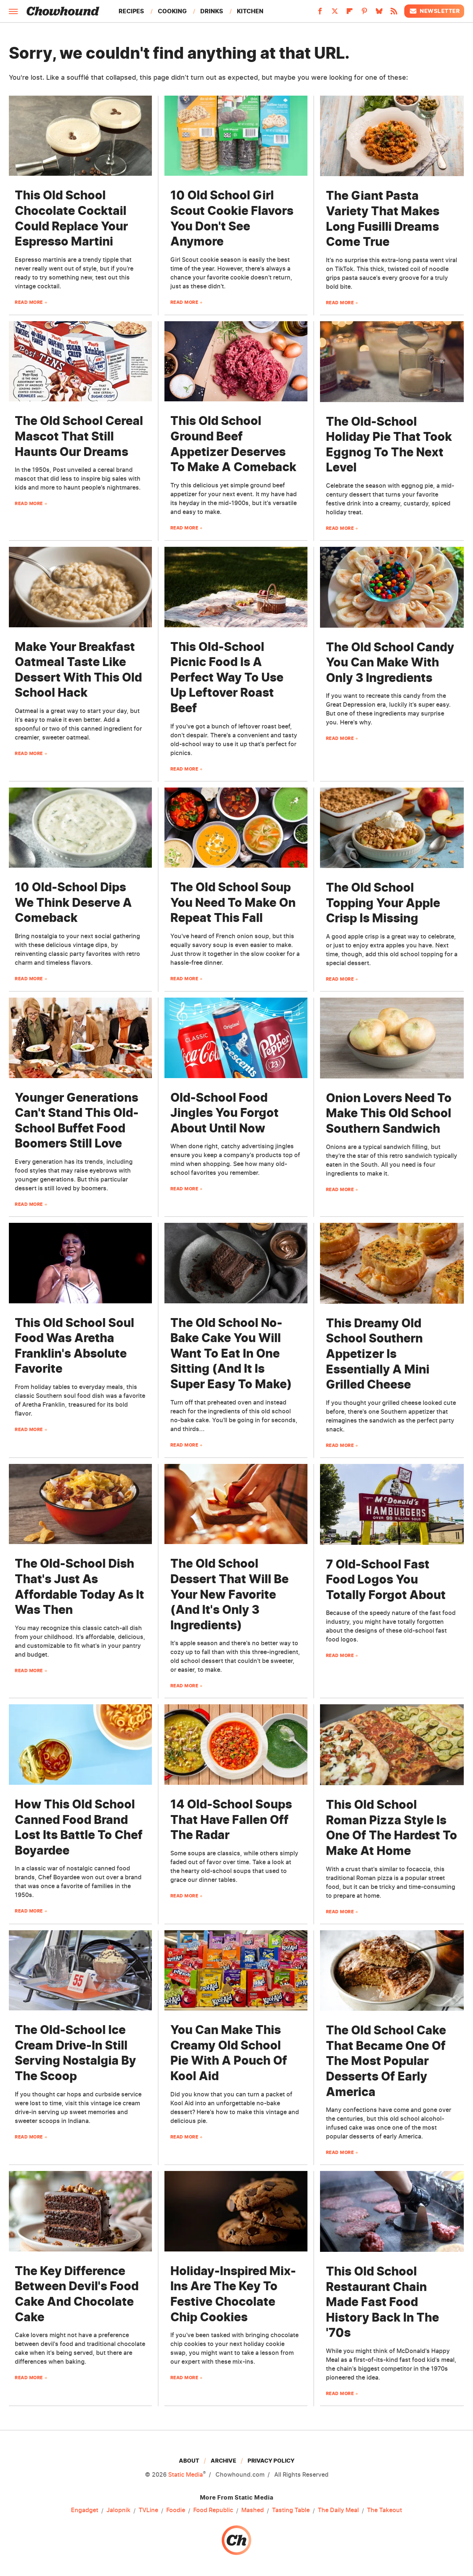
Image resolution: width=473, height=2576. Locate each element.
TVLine (148, 2510)
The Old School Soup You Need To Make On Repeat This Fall (233, 902)
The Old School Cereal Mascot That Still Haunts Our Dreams (79, 436)
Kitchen (250, 11)
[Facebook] (320, 13)
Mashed (252, 2510)
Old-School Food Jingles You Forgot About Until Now (224, 1112)
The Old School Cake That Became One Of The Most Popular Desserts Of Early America (386, 2061)
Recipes (131, 11)
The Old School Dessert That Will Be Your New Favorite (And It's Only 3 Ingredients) (229, 1594)
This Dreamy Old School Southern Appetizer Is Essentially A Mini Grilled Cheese (377, 1354)
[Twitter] (334, 13)
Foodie (175, 2510)
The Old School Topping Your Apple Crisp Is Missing (383, 902)
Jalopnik (118, 2510)
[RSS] (393, 13)
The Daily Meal (338, 2510)
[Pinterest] (364, 13)
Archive (223, 2460)
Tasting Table (291, 2510)
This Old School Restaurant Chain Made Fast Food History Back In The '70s (382, 2302)
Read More (29, 302)
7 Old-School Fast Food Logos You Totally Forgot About (386, 1579)
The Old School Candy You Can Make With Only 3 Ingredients (390, 662)
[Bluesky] (379, 13)
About (189, 2460)
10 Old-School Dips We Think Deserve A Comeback (73, 902)
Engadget (84, 2510)
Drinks (211, 11)
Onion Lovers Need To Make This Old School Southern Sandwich (389, 1113)
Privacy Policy (271, 2460)
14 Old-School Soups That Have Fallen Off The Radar (231, 1819)
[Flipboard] (349, 13)
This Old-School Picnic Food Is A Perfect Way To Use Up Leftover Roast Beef (226, 677)
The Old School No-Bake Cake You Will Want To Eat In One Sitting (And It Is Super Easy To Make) (231, 1353)
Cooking (172, 11)
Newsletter (434, 11)
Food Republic (213, 2510)
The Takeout (384, 2510)
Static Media (185, 2474)
